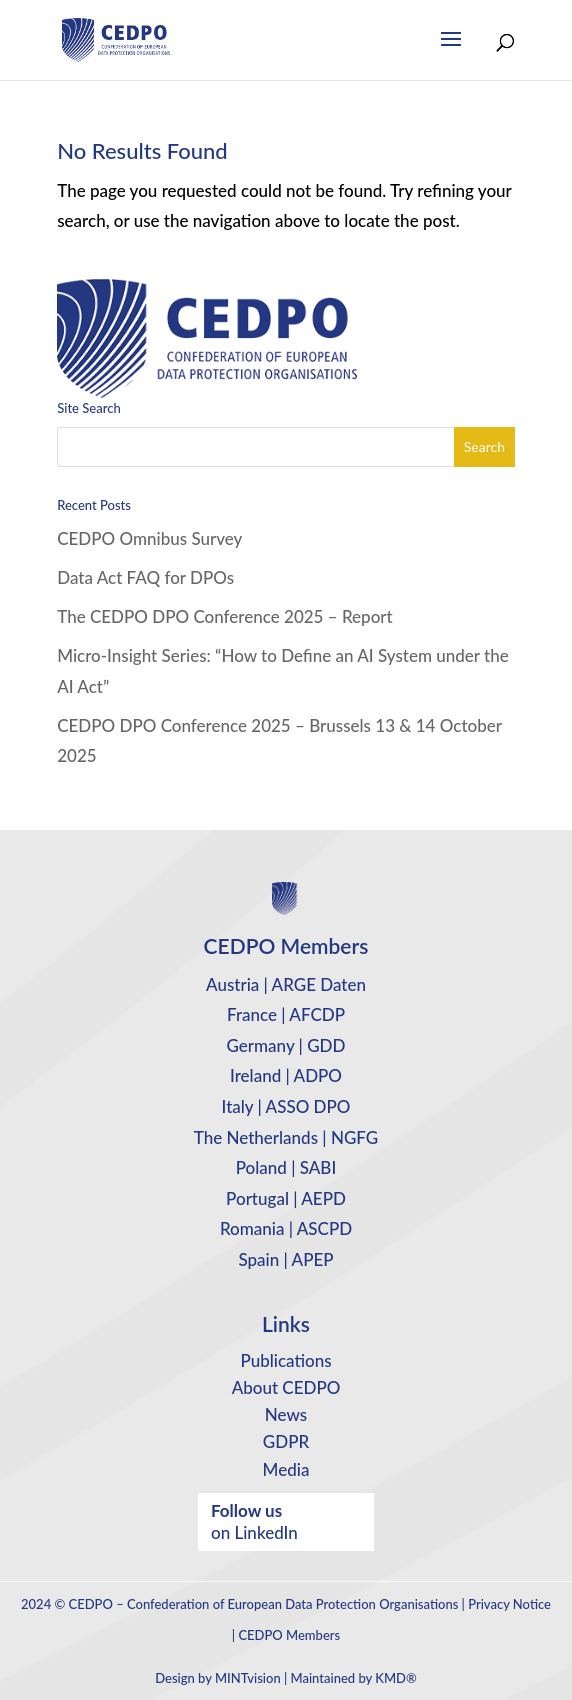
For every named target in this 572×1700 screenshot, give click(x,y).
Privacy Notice (509, 1604)
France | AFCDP (286, 1014)
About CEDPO (286, 1387)
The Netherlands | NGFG (286, 1137)
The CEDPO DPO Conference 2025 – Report (224, 616)
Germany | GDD (286, 1045)
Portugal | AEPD (286, 1198)
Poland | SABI (286, 1167)
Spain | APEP (285, 1259)
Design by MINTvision (217, 1678)
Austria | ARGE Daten (286, 984)
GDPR (286, 1441)
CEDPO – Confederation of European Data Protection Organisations (264, 1604)
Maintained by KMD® (354, 1678)
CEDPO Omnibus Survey (149, 538)
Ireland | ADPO (286, 1075)
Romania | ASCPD (286, 1228)
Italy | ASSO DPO (286, 1106)
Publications (285, 1360)
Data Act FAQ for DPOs (145, 577)
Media (286, 1469)
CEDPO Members (289, 1635)
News (286, 1414)
